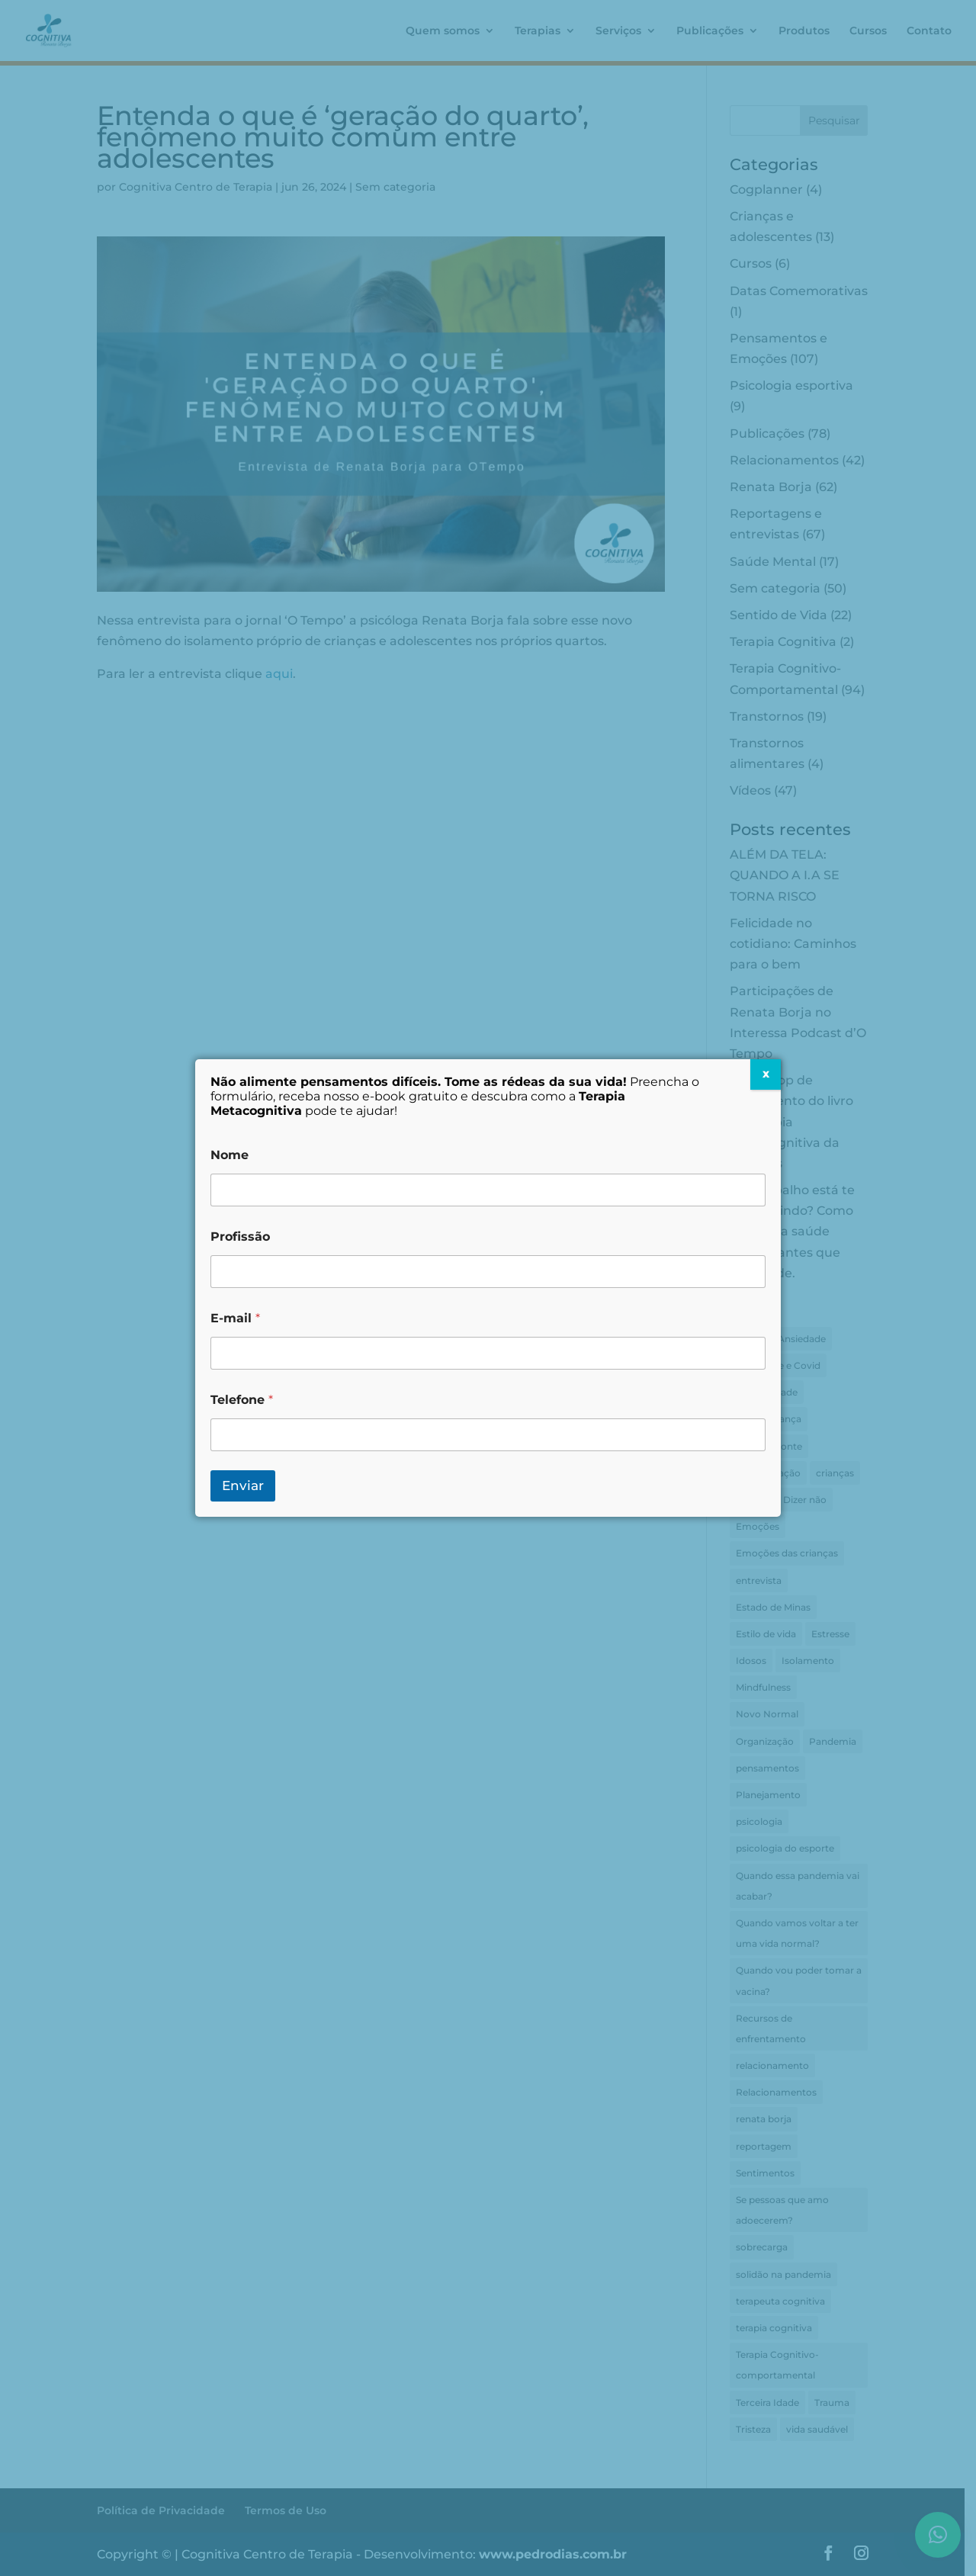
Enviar (243, 1485)
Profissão (240, 1236)
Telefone (241, 1399)
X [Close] (765, 1074)
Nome (229, 1155)
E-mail (235, 1318)
